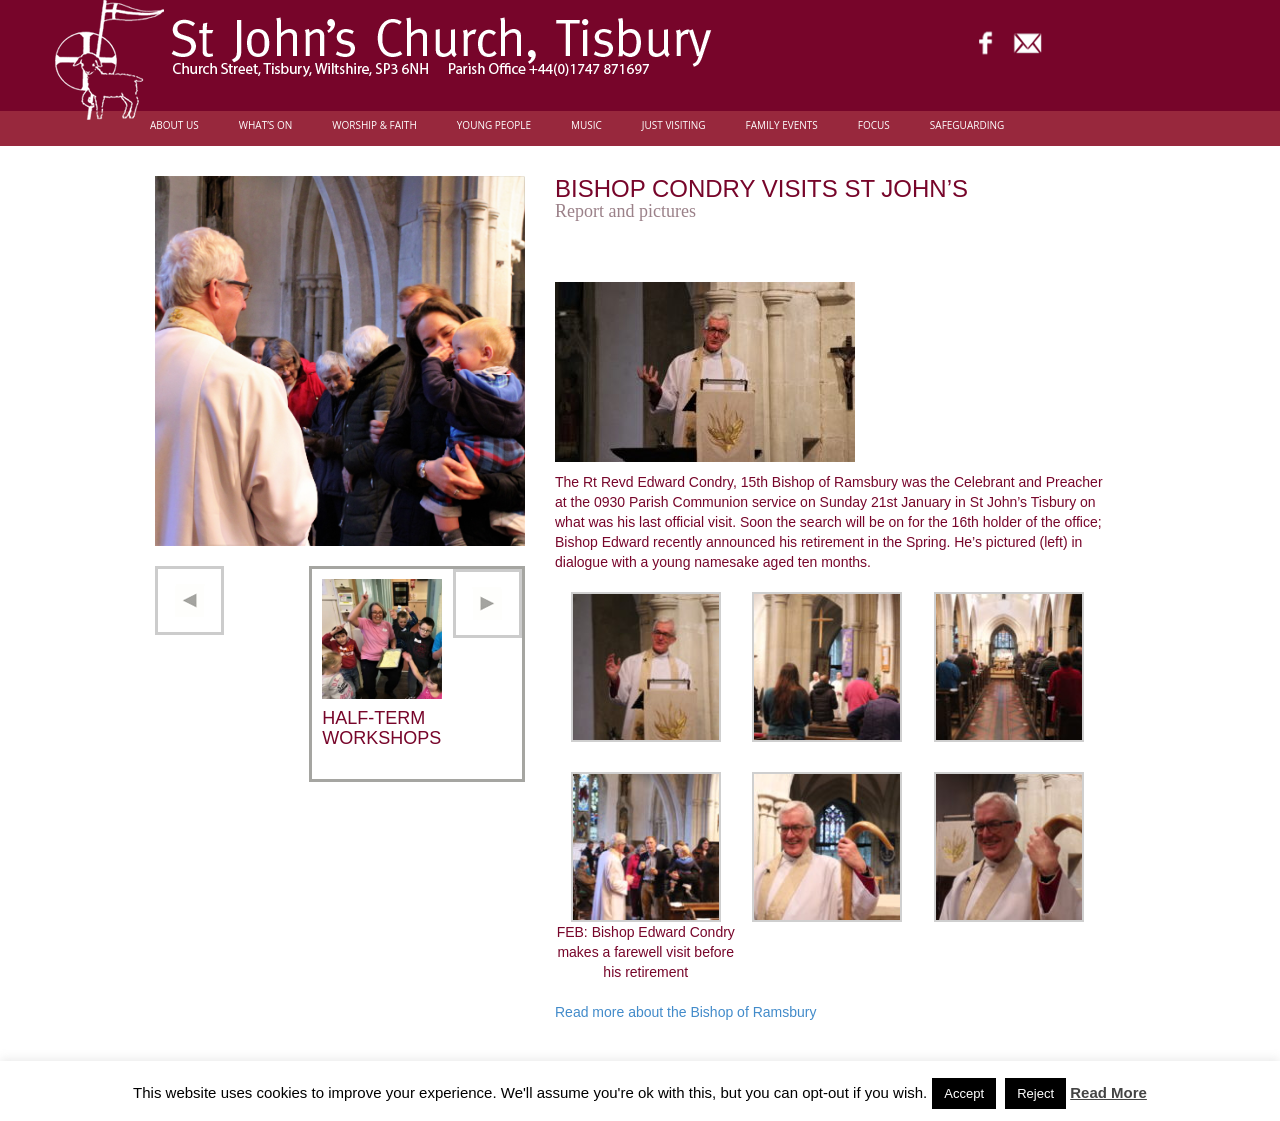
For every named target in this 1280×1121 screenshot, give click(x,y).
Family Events (782, 125)
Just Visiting (674, 125)
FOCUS (874, 125)
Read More (1108, 1092)
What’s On (266, 125)
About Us (174, 125)
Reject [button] (1035, 1093)
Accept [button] (964, 1093)
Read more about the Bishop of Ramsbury (685, 1012)
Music (586, 125)
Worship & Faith (374, 125)
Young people (494, 125)
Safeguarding (967, 125)
